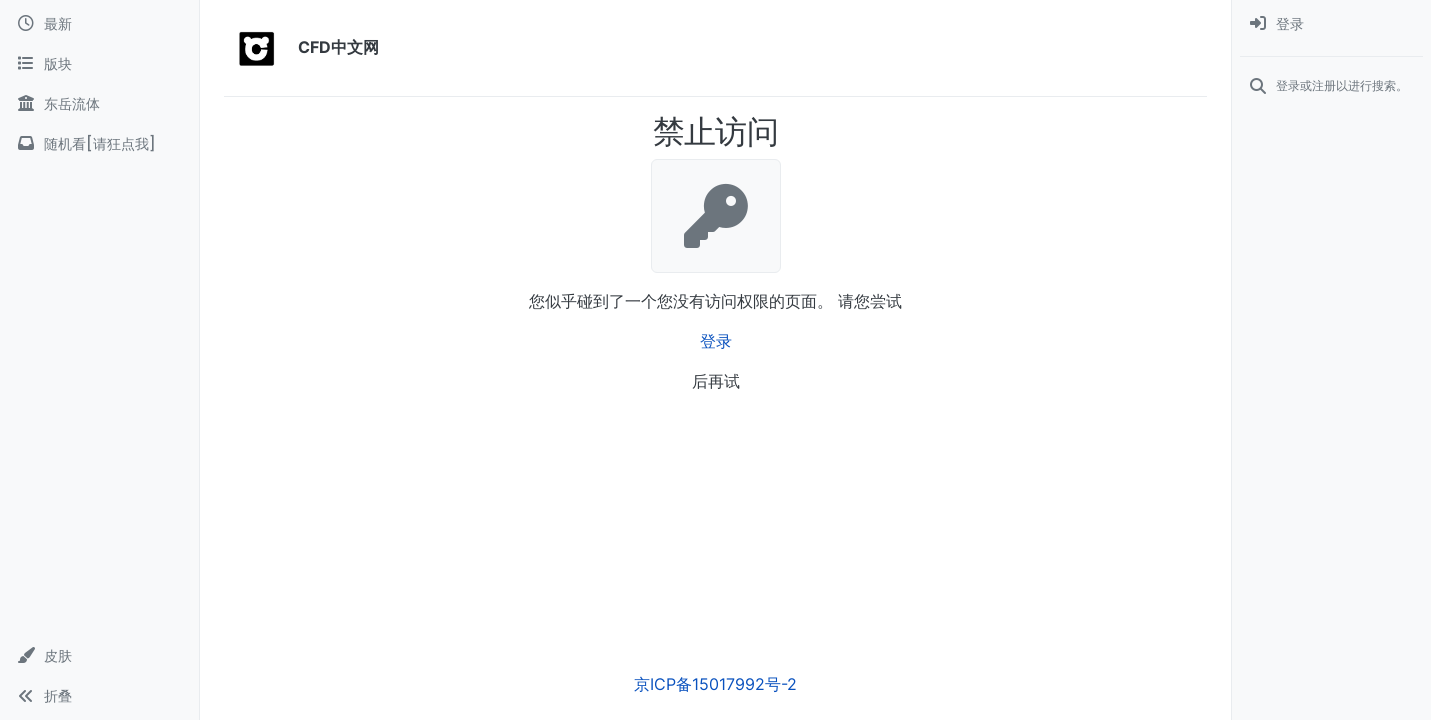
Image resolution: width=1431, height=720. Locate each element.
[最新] (99, 24)
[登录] (1331, 24)
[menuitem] (1331, 24)
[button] (99, 656)
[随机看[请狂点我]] (99, 144)
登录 (716, 341)
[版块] (99, 64)
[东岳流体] (99, 104)
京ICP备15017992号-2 (715, 684)
